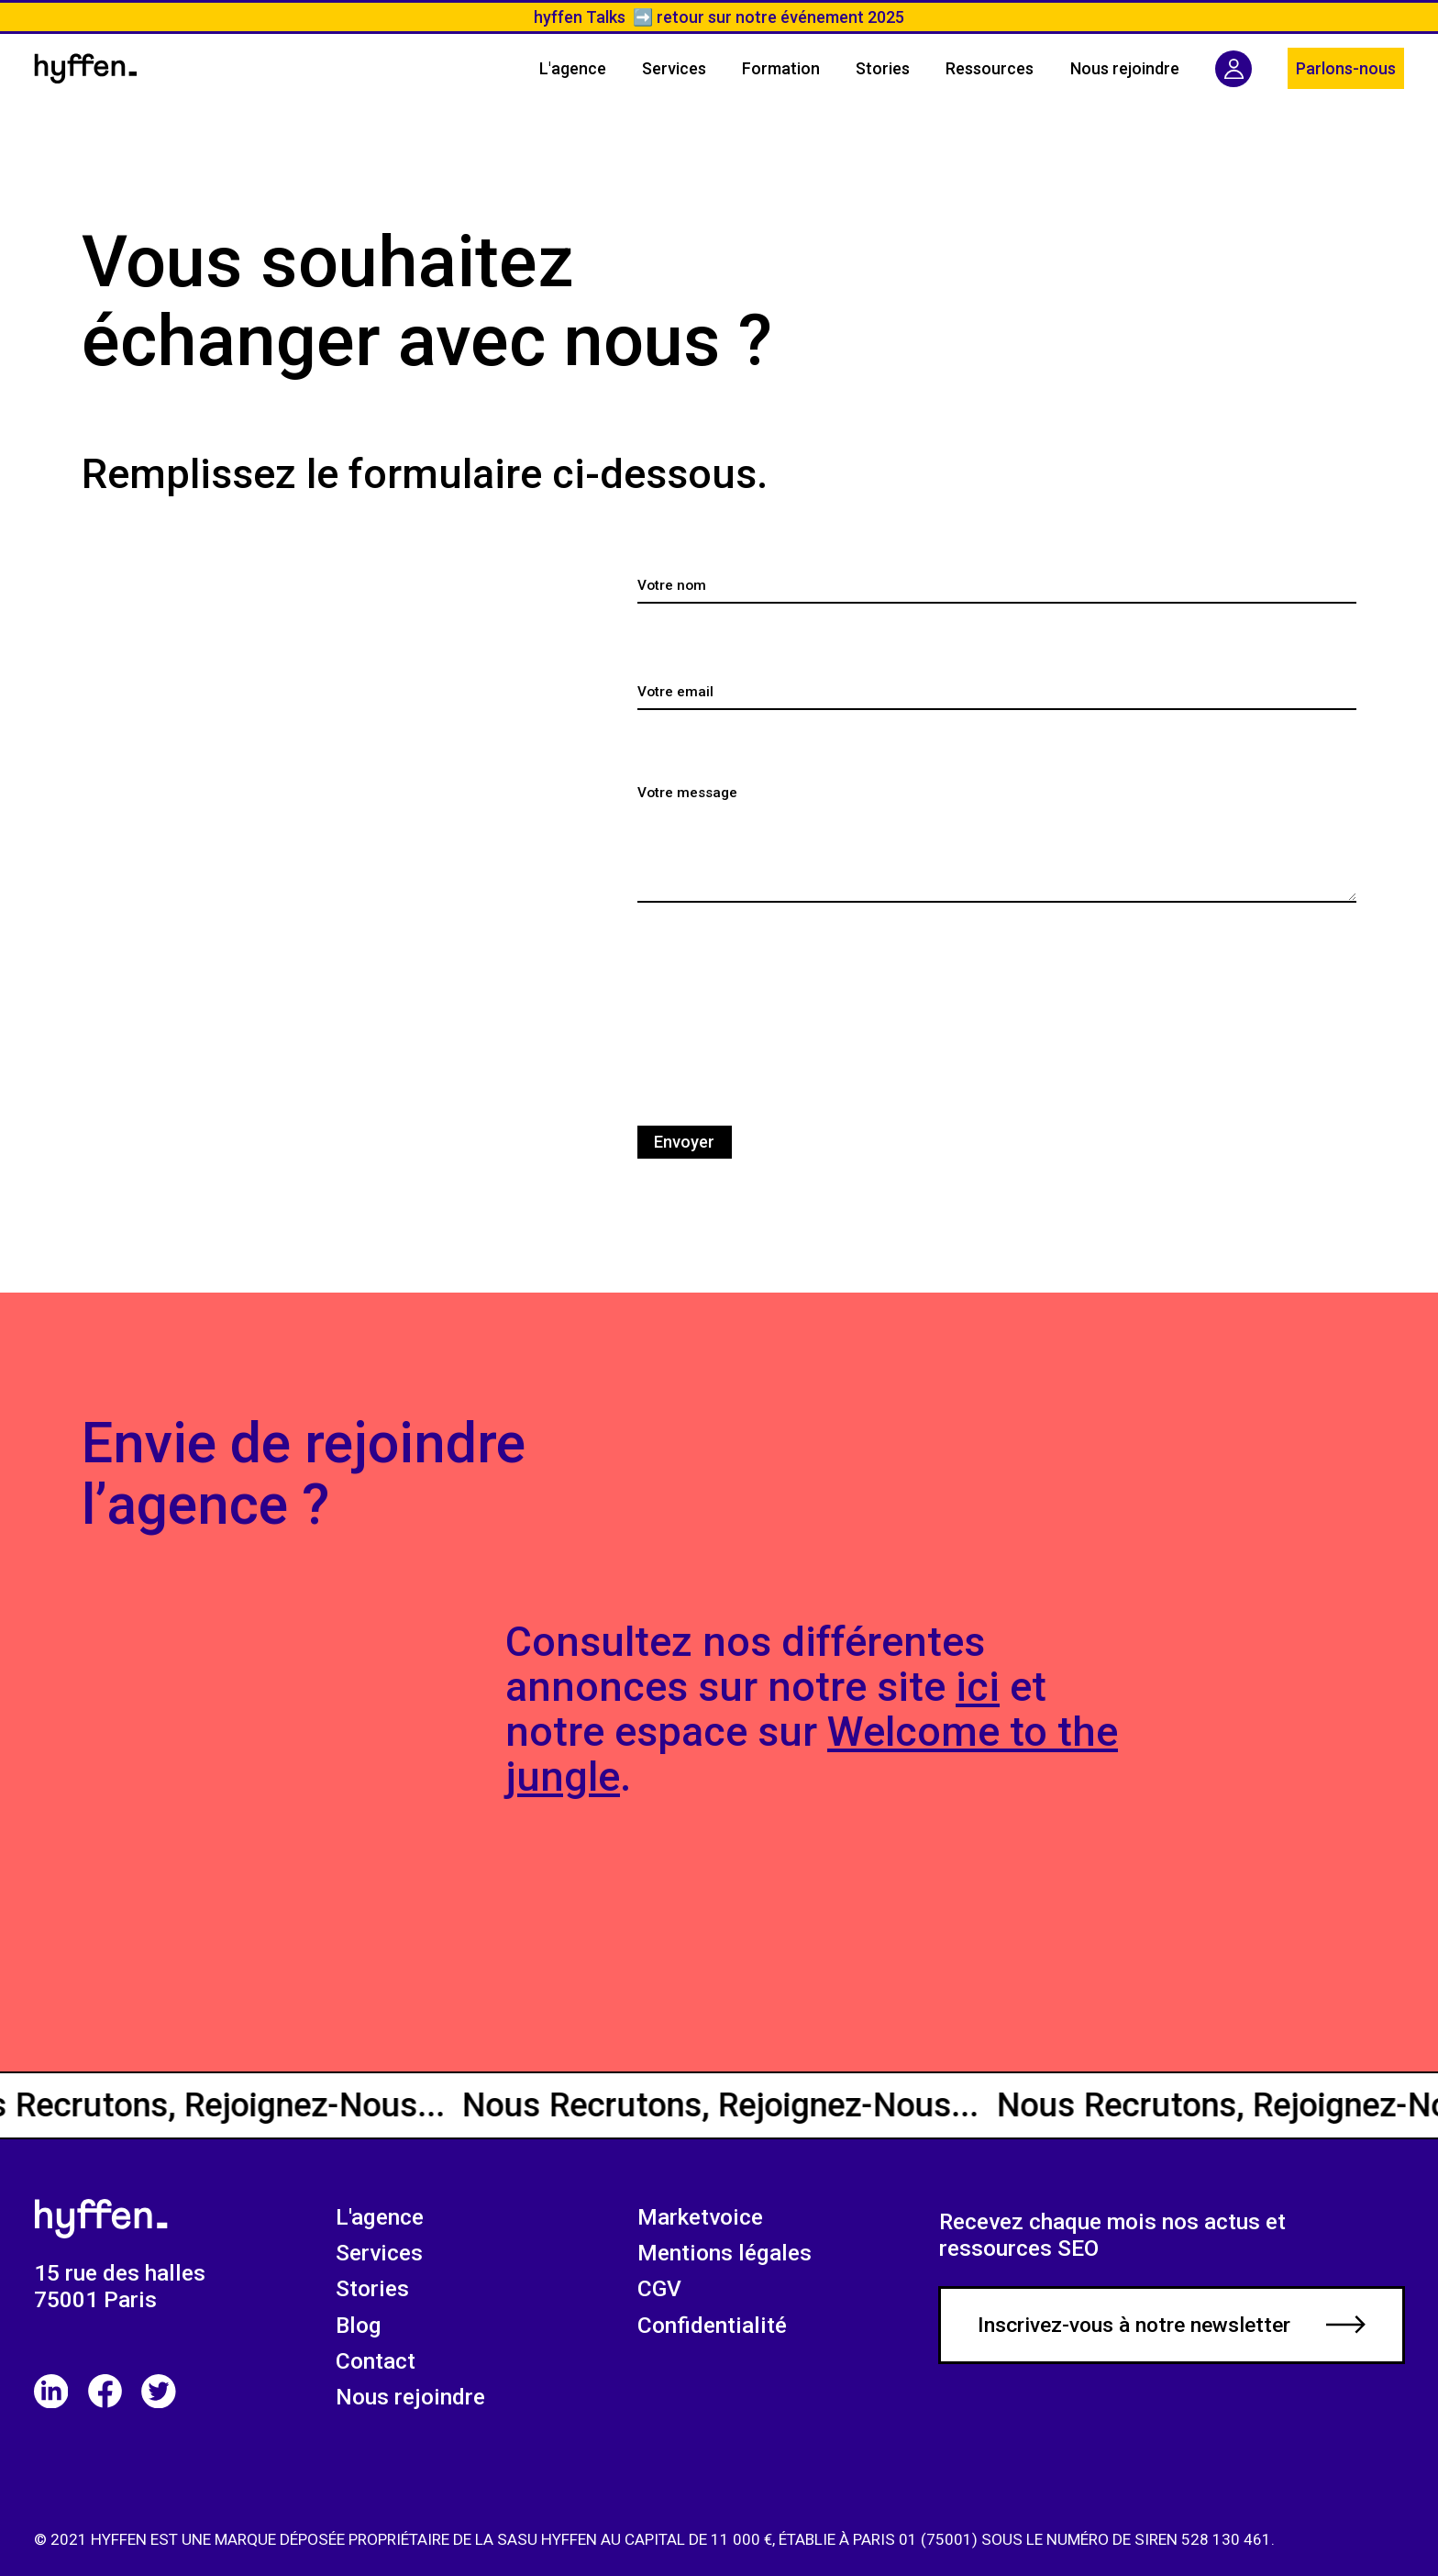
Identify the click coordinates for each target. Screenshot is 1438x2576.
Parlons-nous (1346, 68)
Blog (359, 2325)
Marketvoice (700, 2217)
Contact (375, 2361)
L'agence (380, 2217)
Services (379, 2252)
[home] (86, 68)
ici (978, 1686)
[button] (990, 69)
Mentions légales (724, 2252)
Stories (372, 2288)
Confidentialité (712, 2325)
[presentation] (776, 1010)
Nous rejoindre (410, 2396)
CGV (659, 2288)
